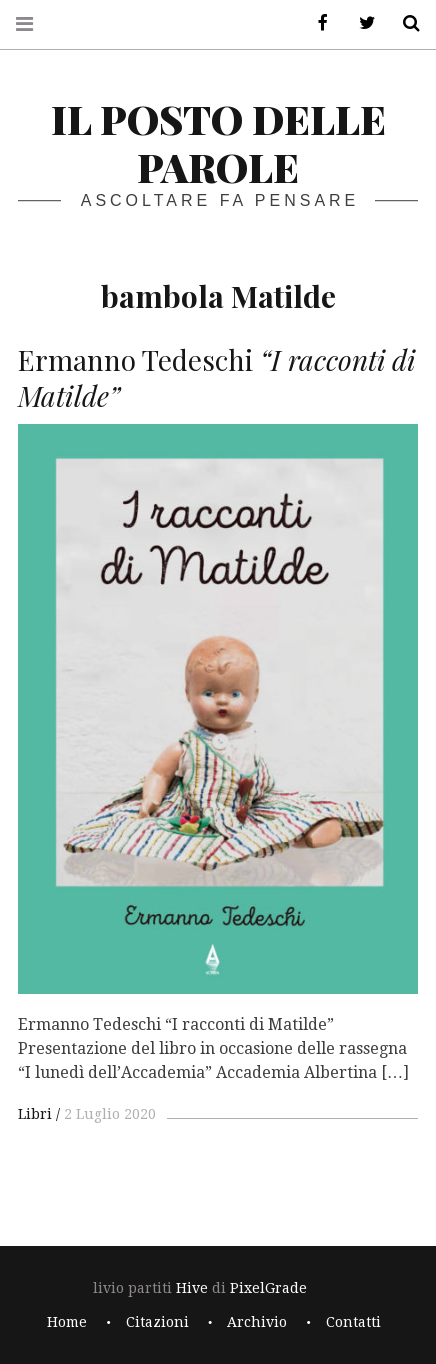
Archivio (257, 1322)
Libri (35, 1114)
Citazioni (157, 1322)
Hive (192, 1288)
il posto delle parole (218, 142)
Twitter (360, 23)
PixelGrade (268, 1288)
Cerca (404, 23)
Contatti (353, 1322)
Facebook (316, 23)
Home (67, 1322)
